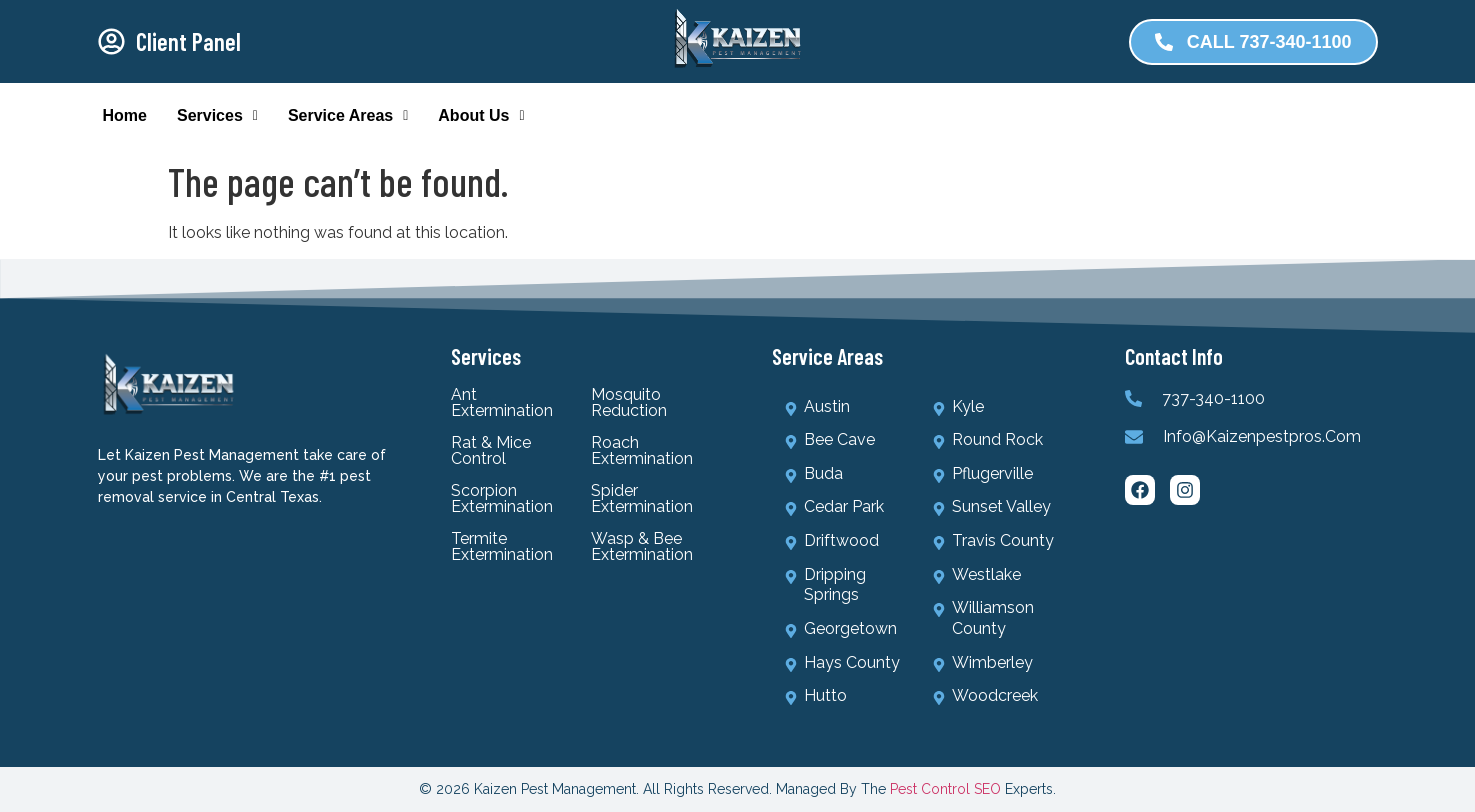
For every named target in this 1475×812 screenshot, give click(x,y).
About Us (481, 115)
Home (125, 115)
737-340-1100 (1213, 398)
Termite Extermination (502, 547)
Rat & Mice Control (491, 451)
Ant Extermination (502, 403)
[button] (217, 116)
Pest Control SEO (945, 789)
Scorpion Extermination (502, 499)
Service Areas (348, 115)
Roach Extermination (642, 451)
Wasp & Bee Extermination (642, 547)
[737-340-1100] (1133, 398)
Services (217, 115)
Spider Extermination (642, 499)
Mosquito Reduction (629, 403)
